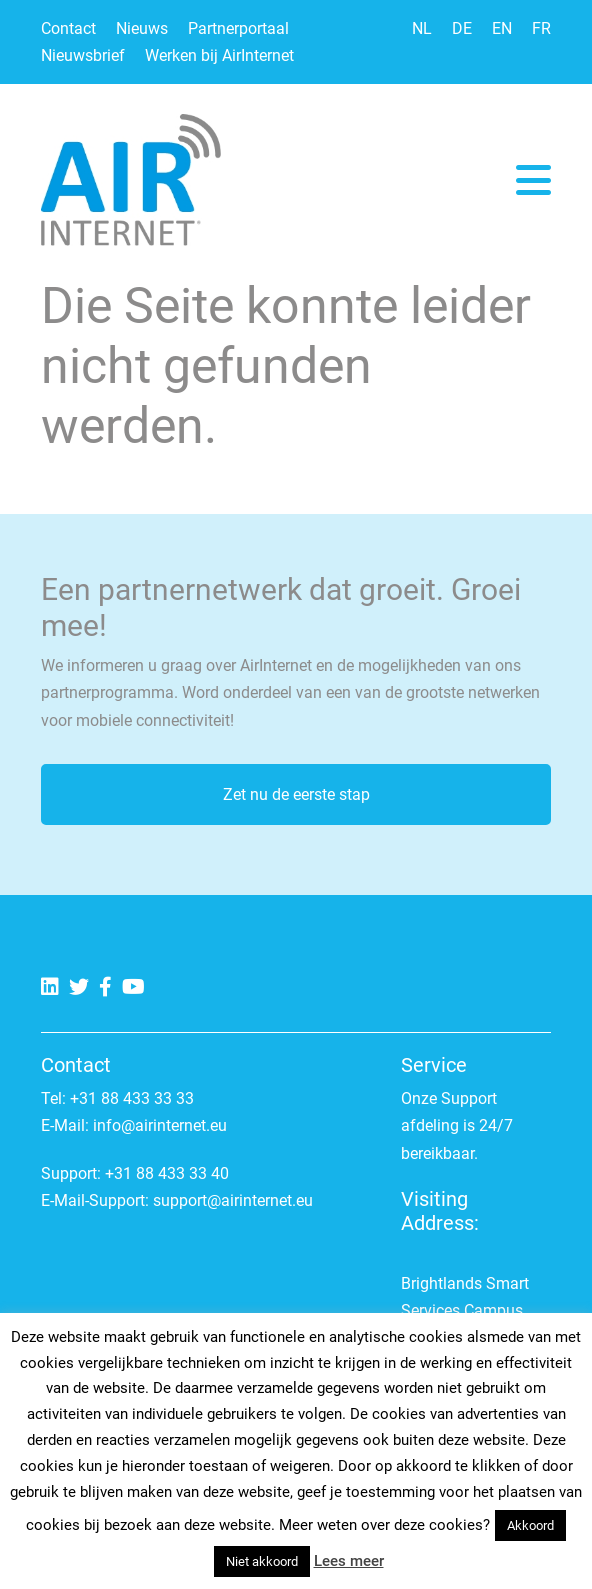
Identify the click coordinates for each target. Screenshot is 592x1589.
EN (502, 28)
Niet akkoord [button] (262, 1561)
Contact (68, 28)
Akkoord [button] (530, 1525)
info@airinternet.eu (160, 1125)
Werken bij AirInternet (219, 55)
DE (462, 28)
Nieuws (142, 28)
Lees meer (349, 1561)
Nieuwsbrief (83, 55)
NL (422, 28)
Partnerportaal (238, 28)
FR (541, 28)
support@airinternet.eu (233, 1200)
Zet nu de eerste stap (296, 794)
